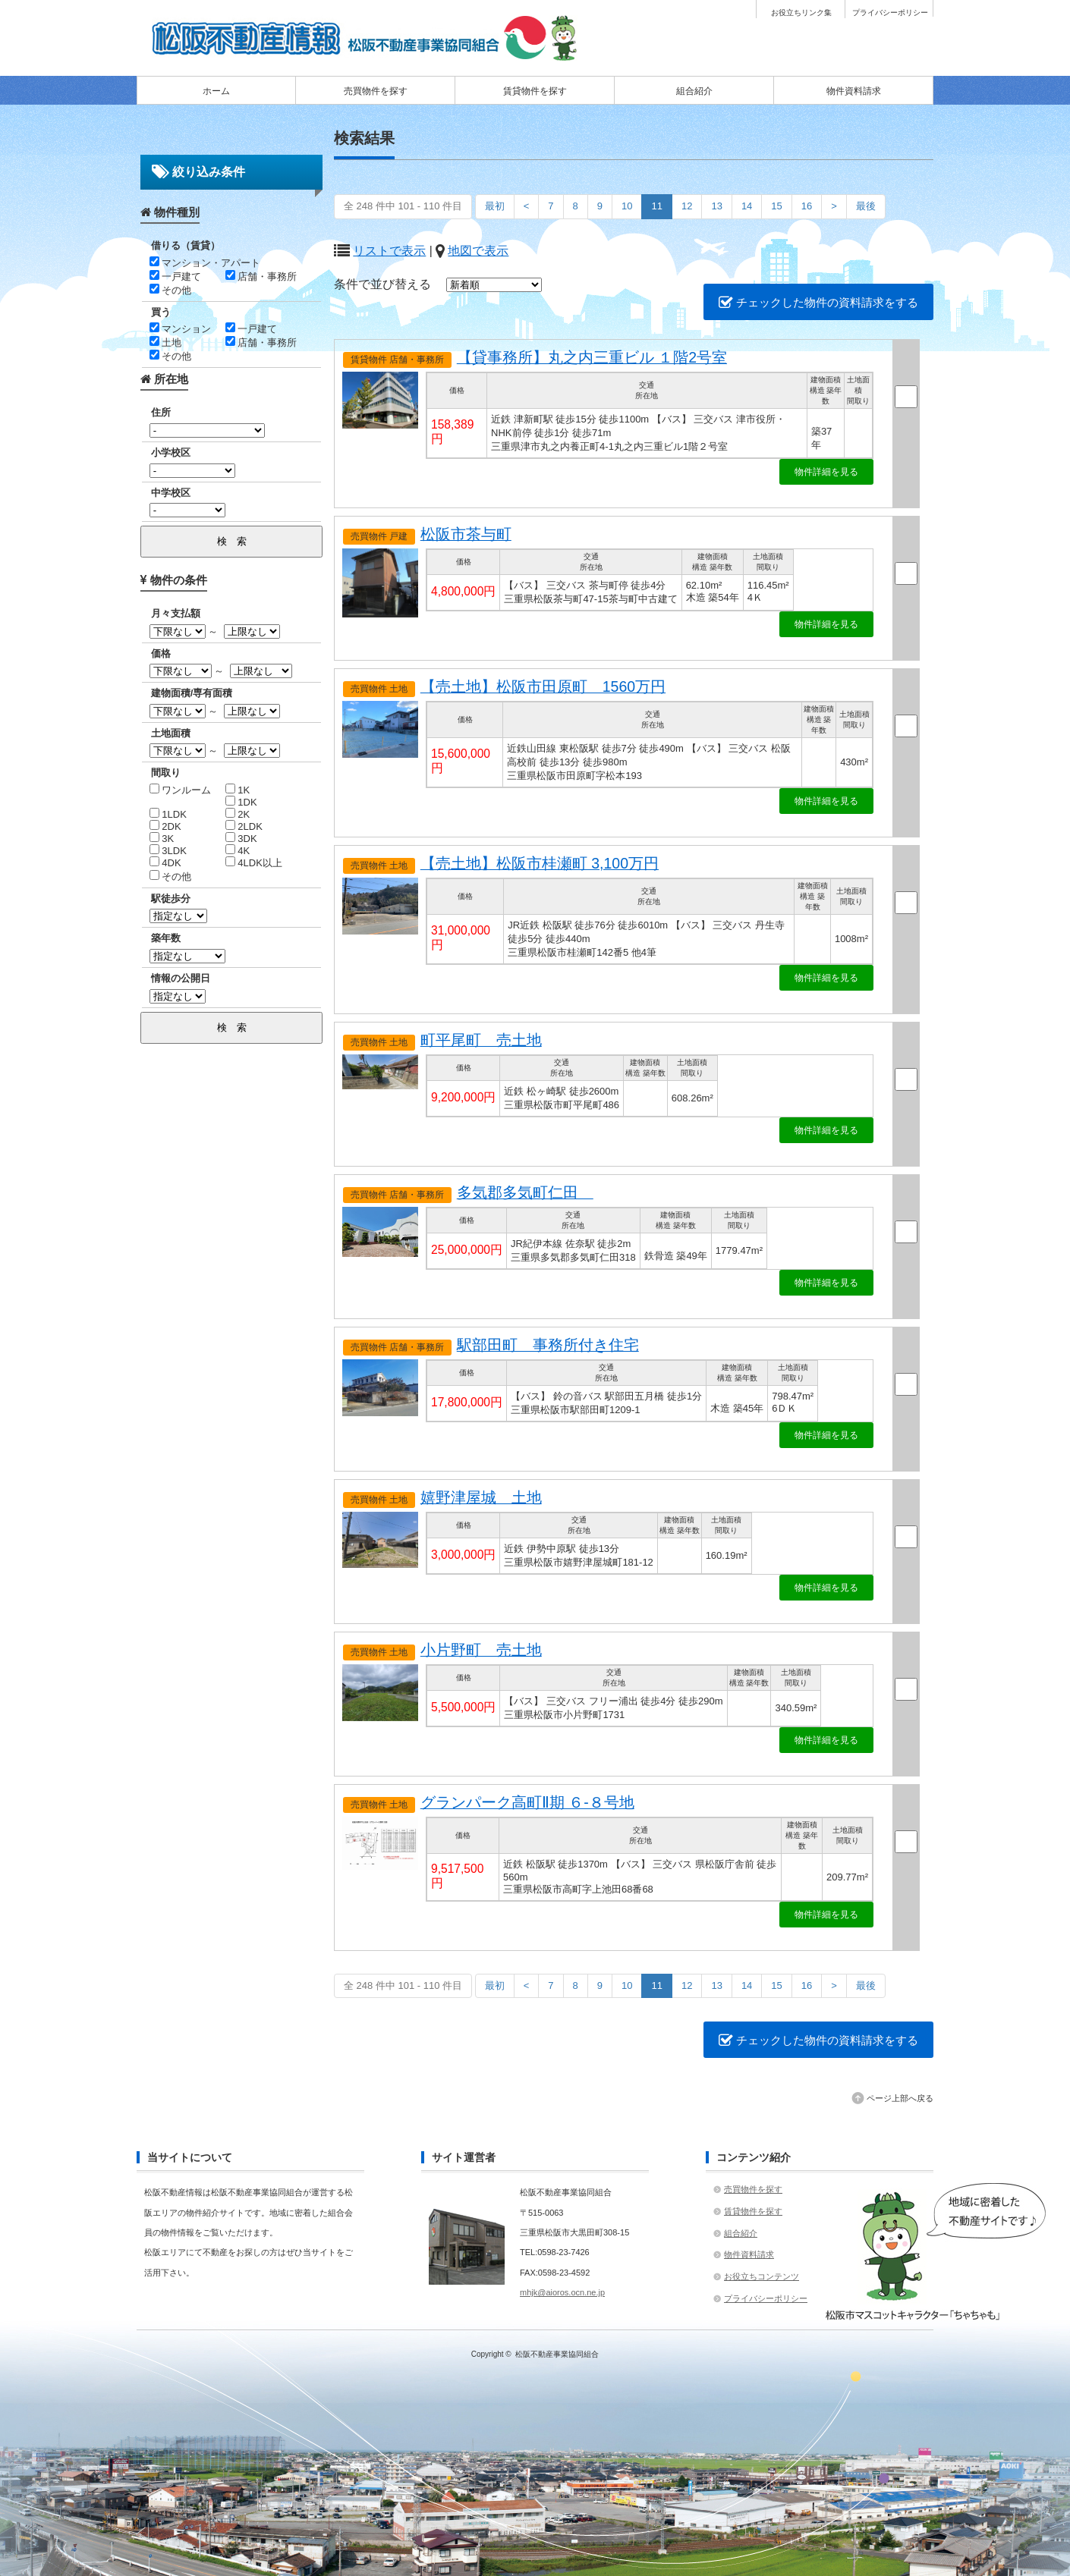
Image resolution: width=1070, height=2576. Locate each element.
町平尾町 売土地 (481, 1040)
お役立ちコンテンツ (761, 2276)
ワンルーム (180, 790)
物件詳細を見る (826, 472)
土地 (165, 342)
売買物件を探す (376, 91)
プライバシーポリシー (890, 13)
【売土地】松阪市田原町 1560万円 (543, 686)
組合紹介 (694, 91)
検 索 (232, 541)
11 (656, 206)
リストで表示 (389, 250)
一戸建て (175, 276)
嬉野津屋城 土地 (481, 1497)
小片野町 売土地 (481, 1649)
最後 (866, 206)
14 (746, 206)
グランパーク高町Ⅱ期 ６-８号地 (527, 1802)
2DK (165, 826)
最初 (495, 206)
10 (627, 206)
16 (806, 206)
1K (237, 790)
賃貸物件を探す (535, 91)
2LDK (244, 826)
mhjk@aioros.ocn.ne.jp (562, 2292)
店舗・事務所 (261, 276)
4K (237, 850)
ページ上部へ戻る (900, 2098)
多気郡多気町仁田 (525, 1192)
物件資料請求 (853, 91)
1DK (241, 802)
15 (776, 206)
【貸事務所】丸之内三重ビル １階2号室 (592, 357)
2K (237, 814)
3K (162, 838)
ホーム (216, 91)
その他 (170, 290)
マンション (180, 329)
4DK (165, 863)
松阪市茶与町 (465, 534)
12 (686, 206)
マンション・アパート (205, 263)
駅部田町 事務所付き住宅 (548, 1345)
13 (716, 206)
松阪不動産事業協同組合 (557, 2354)
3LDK (168, 850)
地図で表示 (478, 250)
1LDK (168, 814)
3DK (241, 838)
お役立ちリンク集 (801, 13)
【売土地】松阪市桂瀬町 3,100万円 (539, 863)
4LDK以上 (253, 863)
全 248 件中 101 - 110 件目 (403, 206)
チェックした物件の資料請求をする (818, 302)
